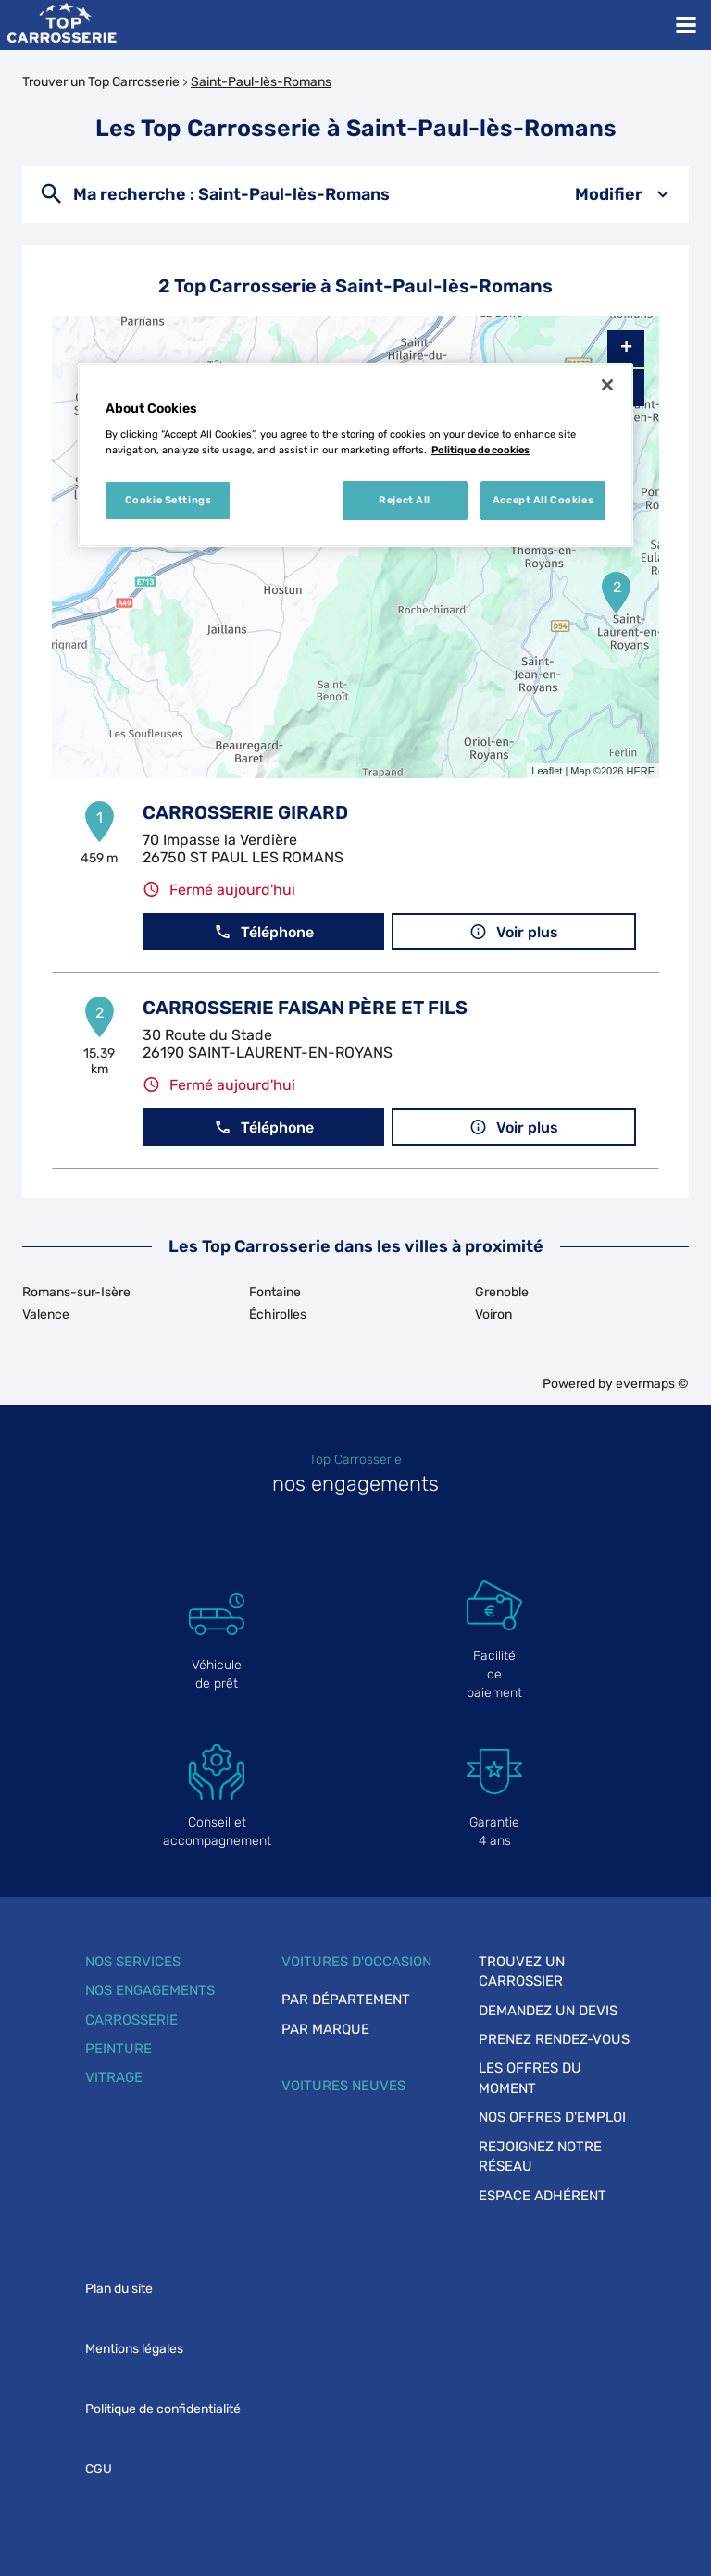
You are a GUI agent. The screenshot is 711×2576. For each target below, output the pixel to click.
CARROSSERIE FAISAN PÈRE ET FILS (305, 1008)
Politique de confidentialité (163, 2409)
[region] (355, 455)
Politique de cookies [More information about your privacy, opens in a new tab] (480, 449)
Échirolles (277, 1314)
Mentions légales (134, 2349)
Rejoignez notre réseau (540, 2156)
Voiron (493, 1314)
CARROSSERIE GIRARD (245, 812)
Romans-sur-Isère (76, 1292)
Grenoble (502, 1292)
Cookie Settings (168, 499)
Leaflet (546, 770)
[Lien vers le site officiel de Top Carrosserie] (61, 25)
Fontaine (275, 1292)
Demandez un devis (548, 2010)
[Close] (607, 385)
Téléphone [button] (264, 932)
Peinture (118, 2048)
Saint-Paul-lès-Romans (261, 82)
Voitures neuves (343, 2085)
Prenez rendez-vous (554, 2039)
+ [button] (626, 349)
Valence (45, 1314)
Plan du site (119, 2289)
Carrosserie (131, 2020)
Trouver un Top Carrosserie (101, 82)
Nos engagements (150, 1990)
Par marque (325, 2029)
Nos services (133, 1961)
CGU (98, 2469)
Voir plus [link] (513, 932)
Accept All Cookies (543, 499)
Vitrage (114, 2077)
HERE (640, 770)
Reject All (404, 499)
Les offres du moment (530, 2078)
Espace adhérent (542, 2195)
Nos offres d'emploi (552, 2117)
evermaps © (652, 1384)
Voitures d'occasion (356, 1961)
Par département (345, 1999)
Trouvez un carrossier (522, 1971)
